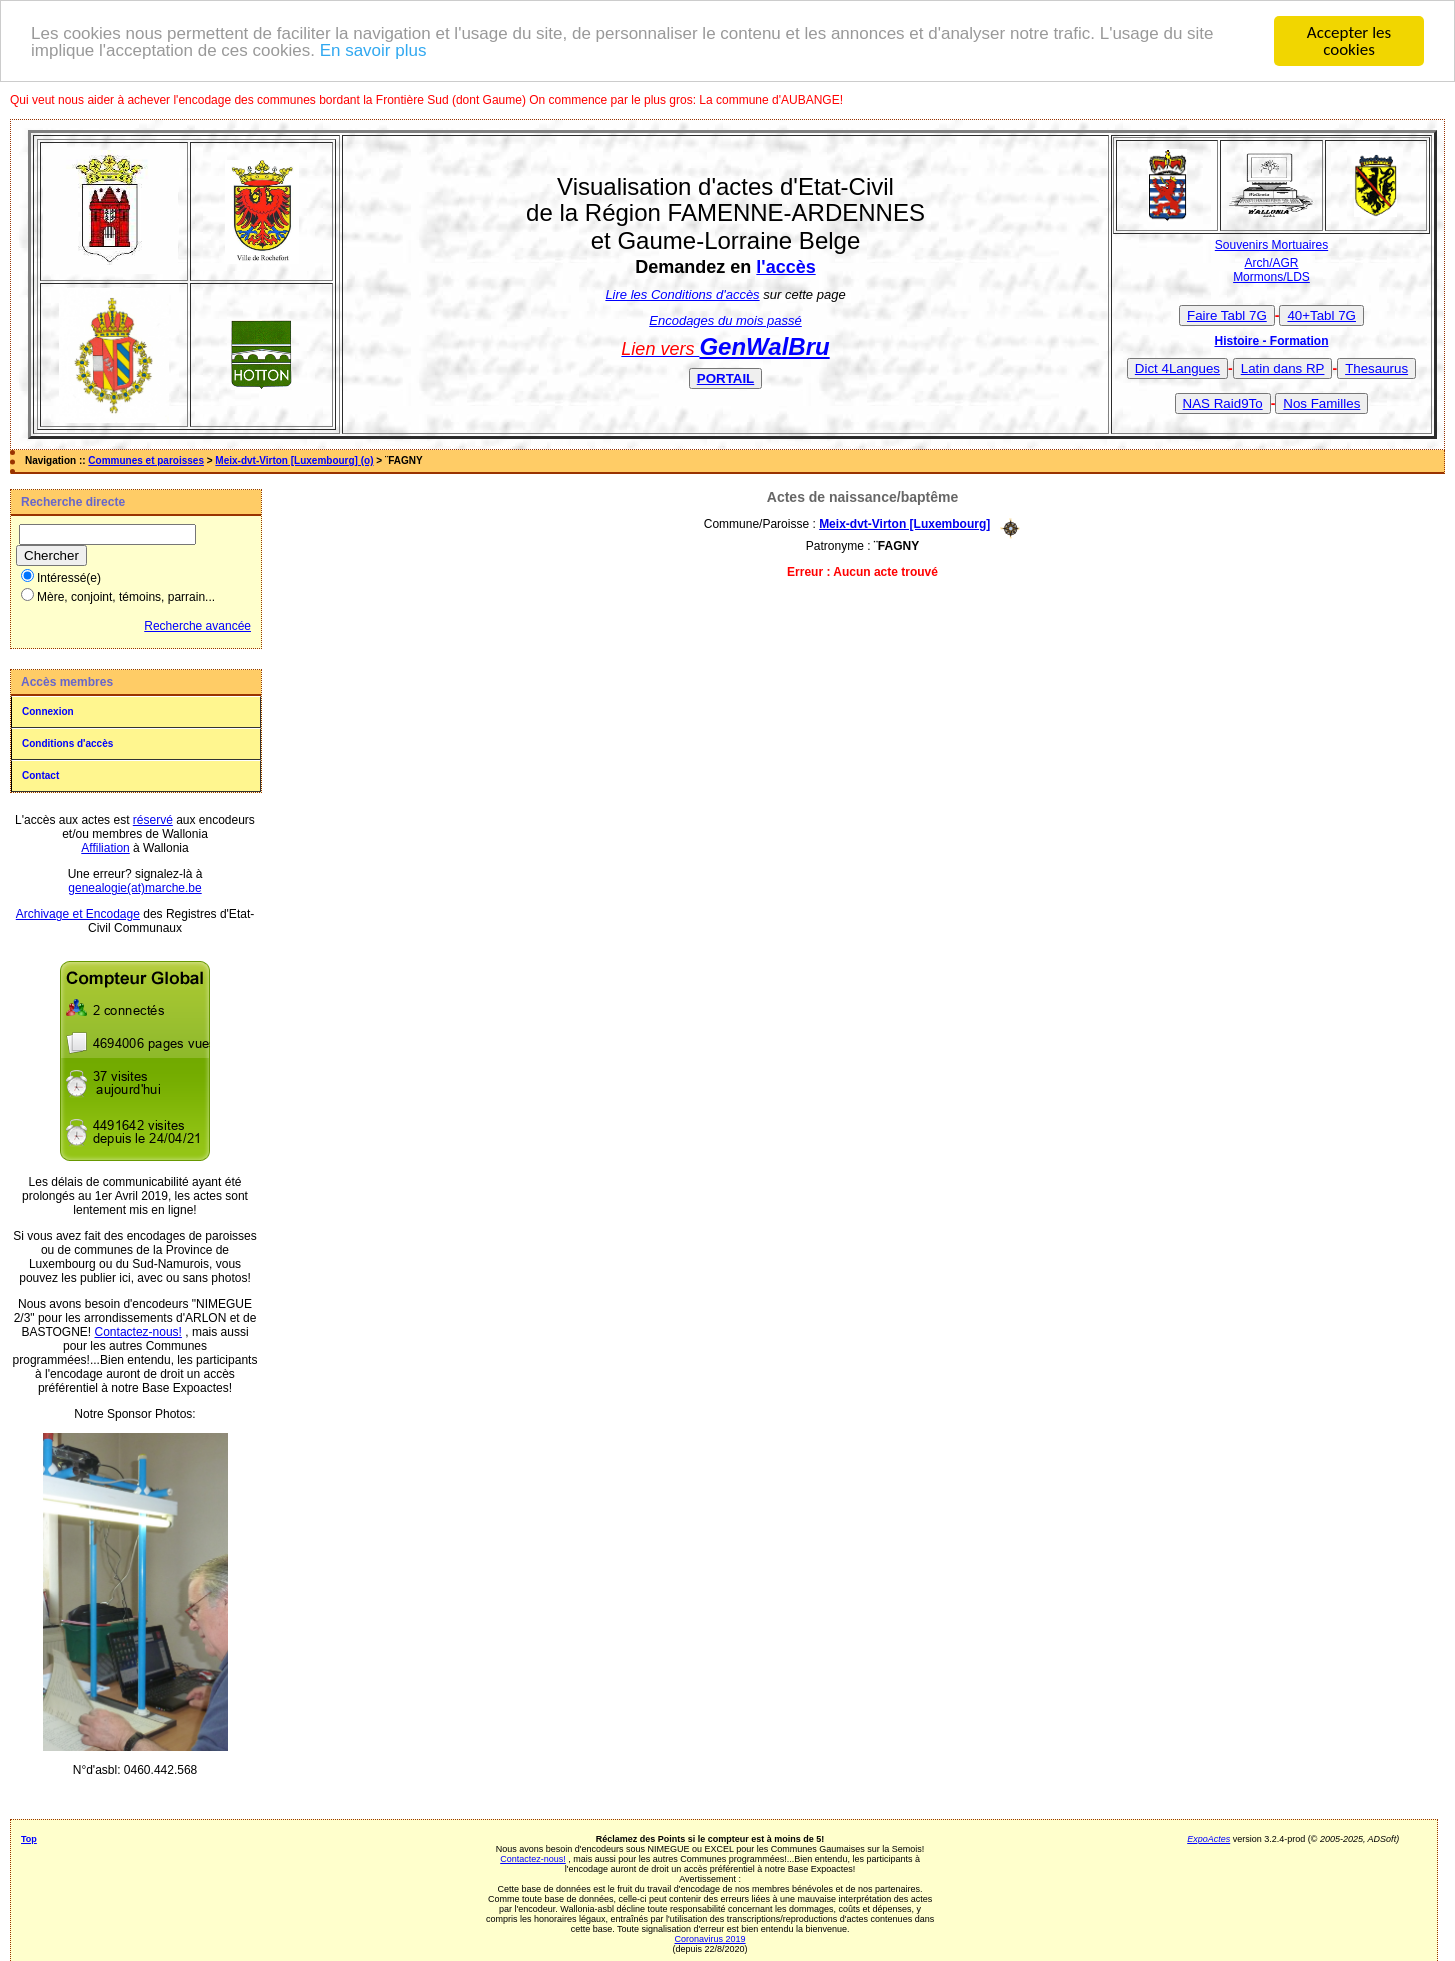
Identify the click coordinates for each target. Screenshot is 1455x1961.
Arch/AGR (1271, 263)
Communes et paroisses (146, 460)
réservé (153, 820)
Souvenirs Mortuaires (1271, 245)
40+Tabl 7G (1321, 314)
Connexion (48, 711)
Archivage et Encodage (78, 914)
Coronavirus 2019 (710, 1939)
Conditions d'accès (67, 743)
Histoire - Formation (1271, 340)
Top (29, 1839)
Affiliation (105, 848)
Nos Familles (1321, 402)
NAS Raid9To (1223, 402)
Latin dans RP (1283, 367)
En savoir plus (373, 49)
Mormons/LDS (1271, 277)
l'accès (785, 267)
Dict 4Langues (1177, 367)
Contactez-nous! (138, 1332)
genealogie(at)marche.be (134, 888)
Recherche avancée (197, 626)
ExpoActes (1208, 1839)
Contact (40, 775)
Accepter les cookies (1349, 41)
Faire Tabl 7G (1227, 314)
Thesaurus (1376, 367)
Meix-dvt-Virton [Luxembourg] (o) (294, 460)
